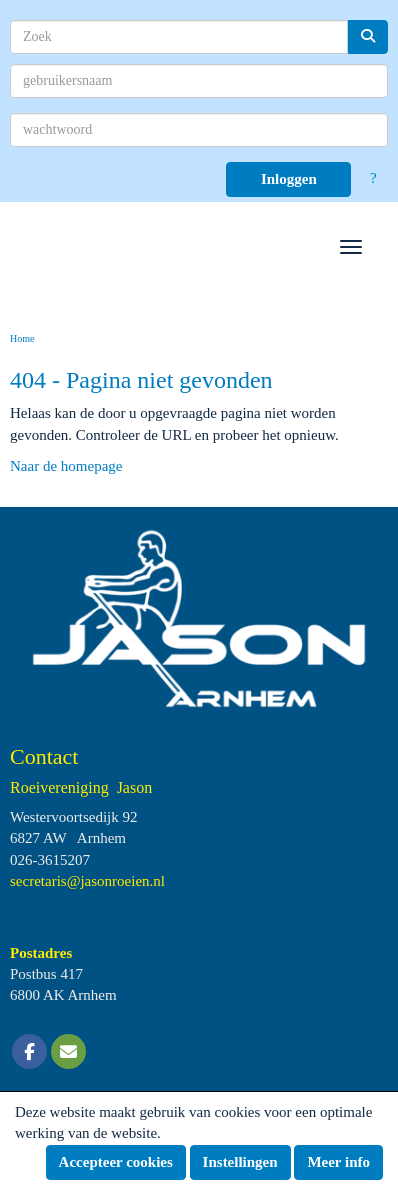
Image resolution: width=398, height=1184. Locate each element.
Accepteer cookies (116, 1162)
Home (22, 338)
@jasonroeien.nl (87, 881)
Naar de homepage (66, 466)
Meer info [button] (338, 1162)
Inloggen (289, 179)
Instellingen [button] (240, 1162)
